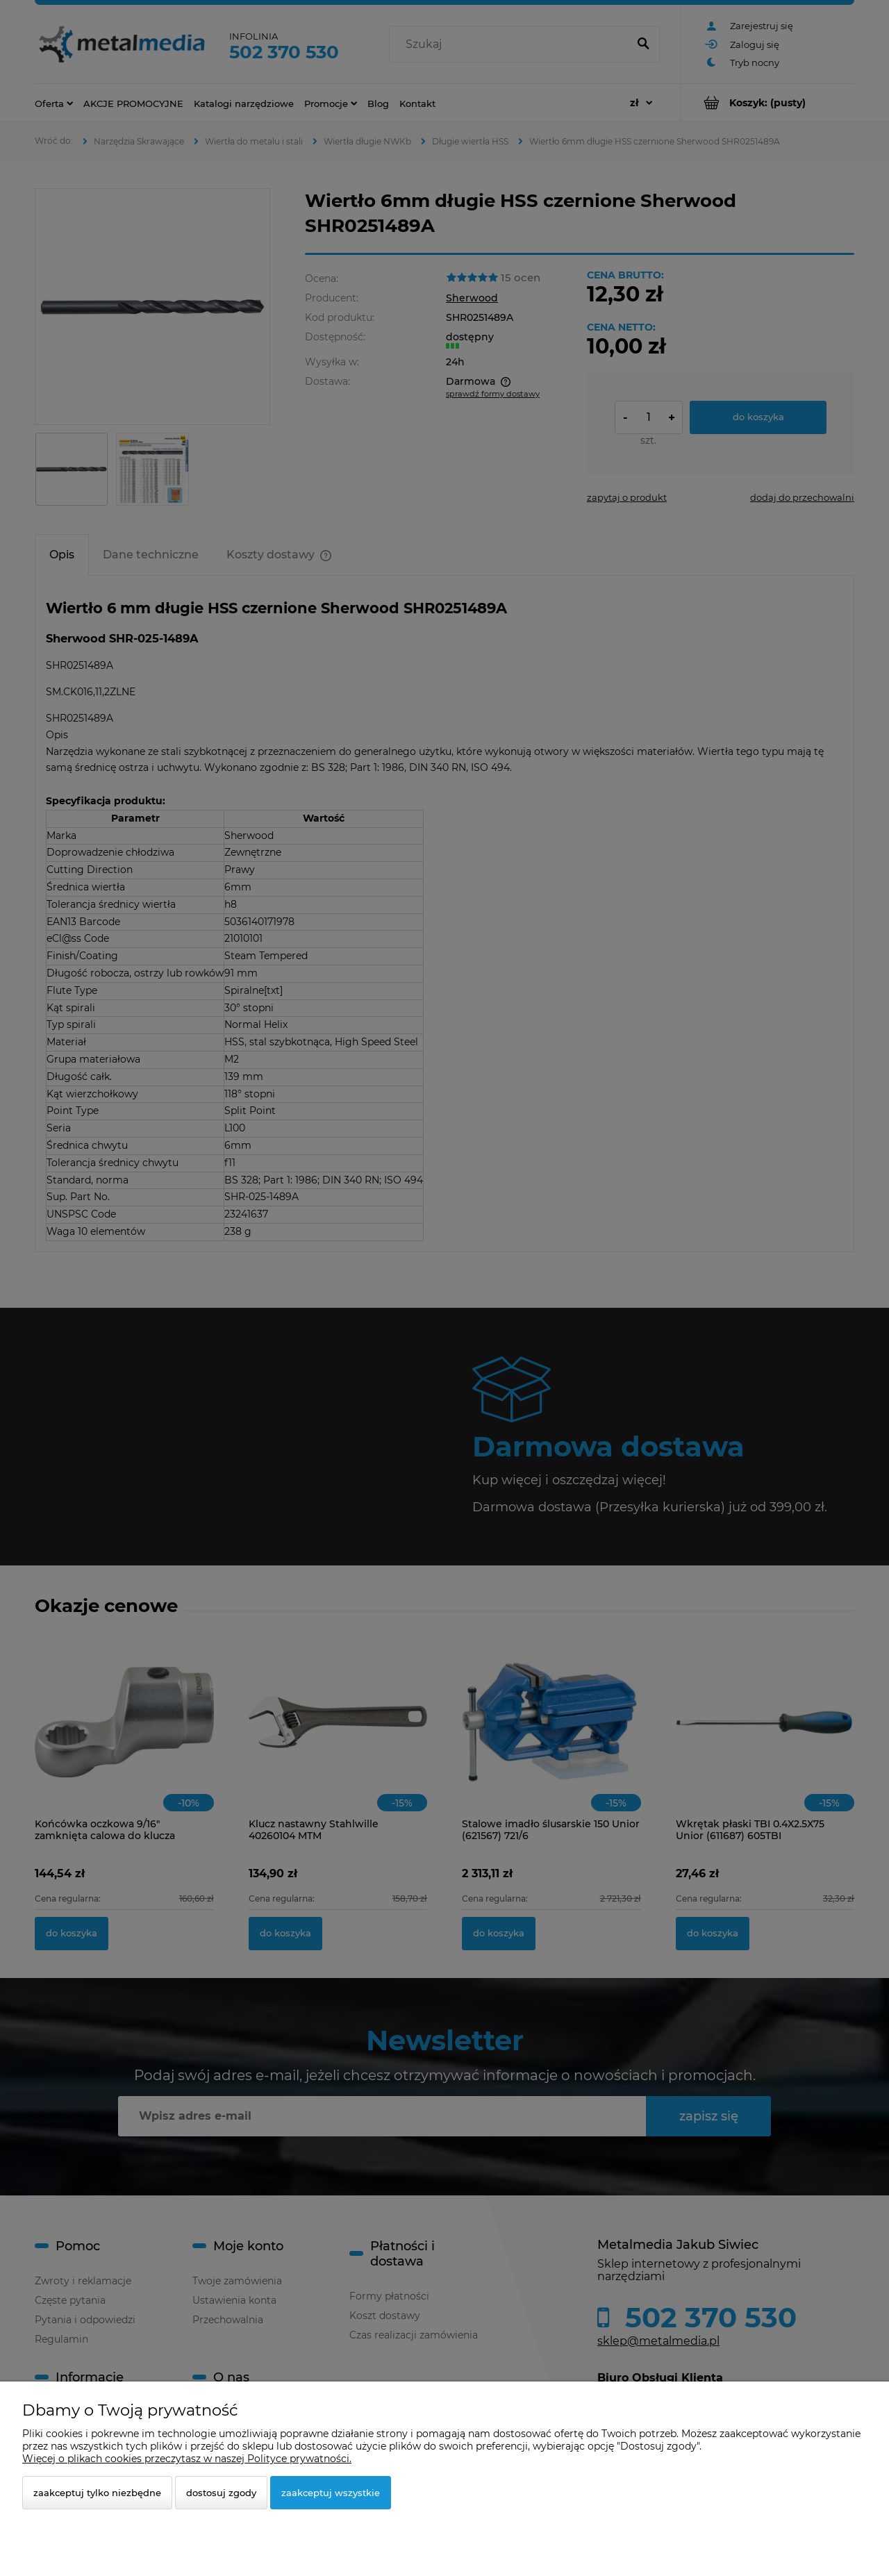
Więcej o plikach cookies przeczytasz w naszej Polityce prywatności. (186, 2458)
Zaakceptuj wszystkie (330, 2492)
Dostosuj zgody (221, 2492)
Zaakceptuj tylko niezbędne (97, 2492)
